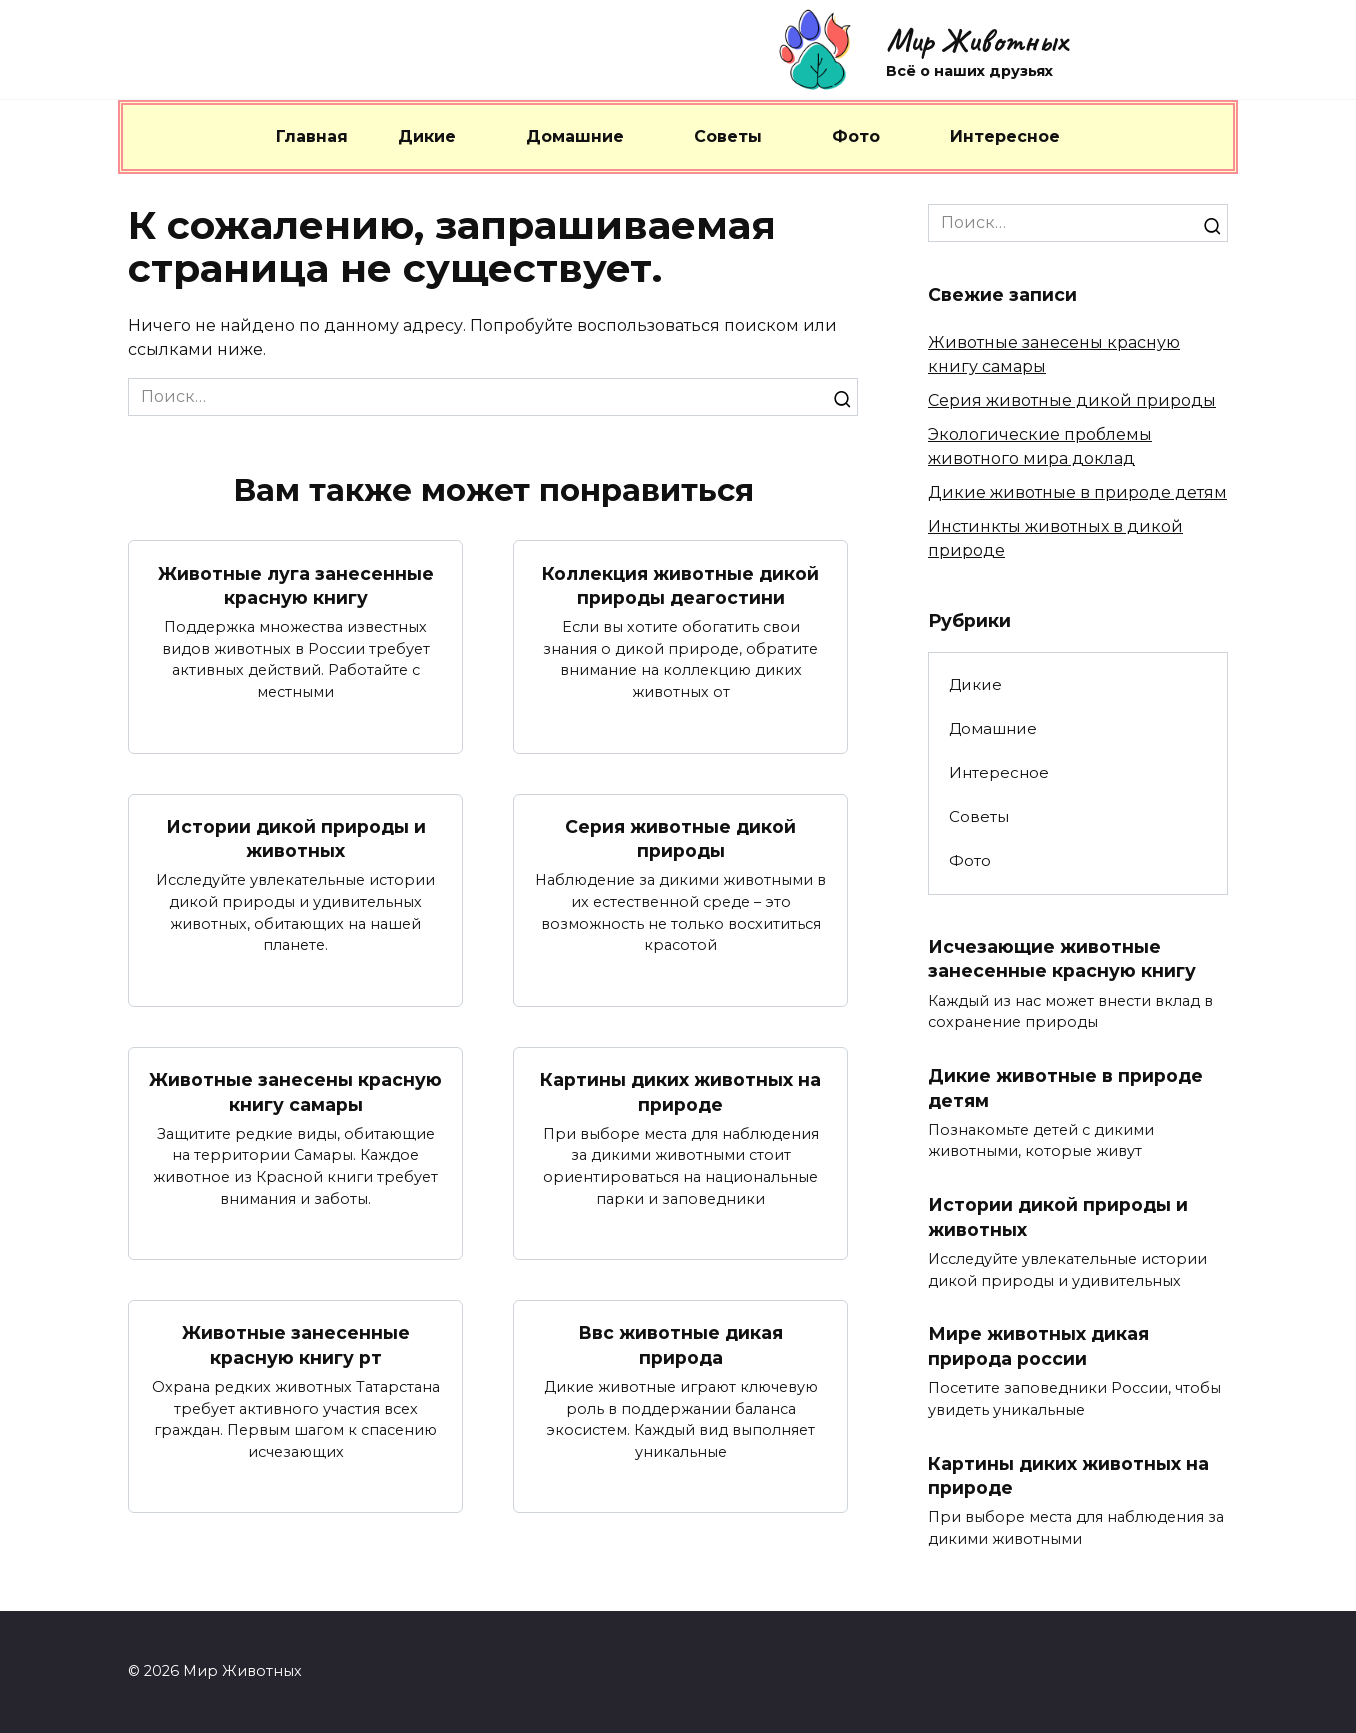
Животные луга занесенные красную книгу (296, 585)
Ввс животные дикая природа (680, 1346)
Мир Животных (976, 40)
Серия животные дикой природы (680, 839)
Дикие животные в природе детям (1077, 492)
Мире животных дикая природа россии (1038, 1347)
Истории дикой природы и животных (296, 839)
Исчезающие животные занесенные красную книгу (1062, 959)
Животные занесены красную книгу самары (295, 1092)
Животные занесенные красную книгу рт (296, 1346)
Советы (728, 136)
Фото (856, 136)
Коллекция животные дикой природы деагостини (680, 585)
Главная (312, 136)
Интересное (1005, 136)
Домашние (575, 136)
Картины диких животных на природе (680, 1092)
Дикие (427, 136)
